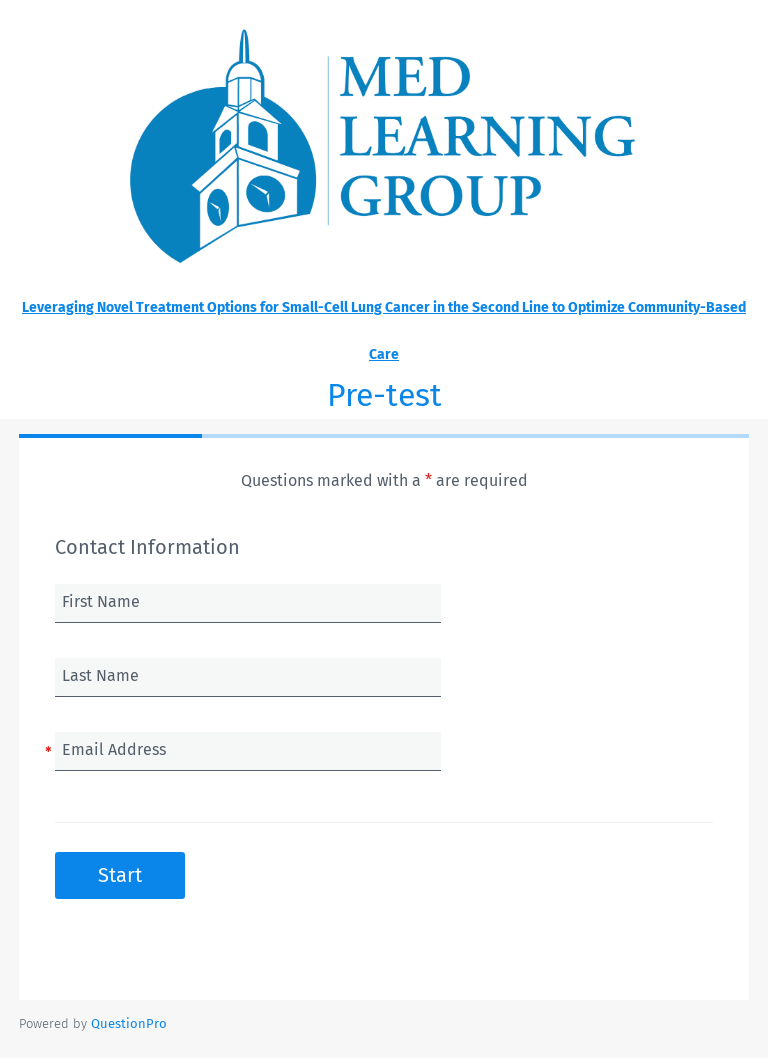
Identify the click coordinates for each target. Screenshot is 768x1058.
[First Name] (248, 603)
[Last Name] (248, 677)
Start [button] (120, 875)
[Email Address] (248, 751)
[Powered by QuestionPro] (129, 1023)
